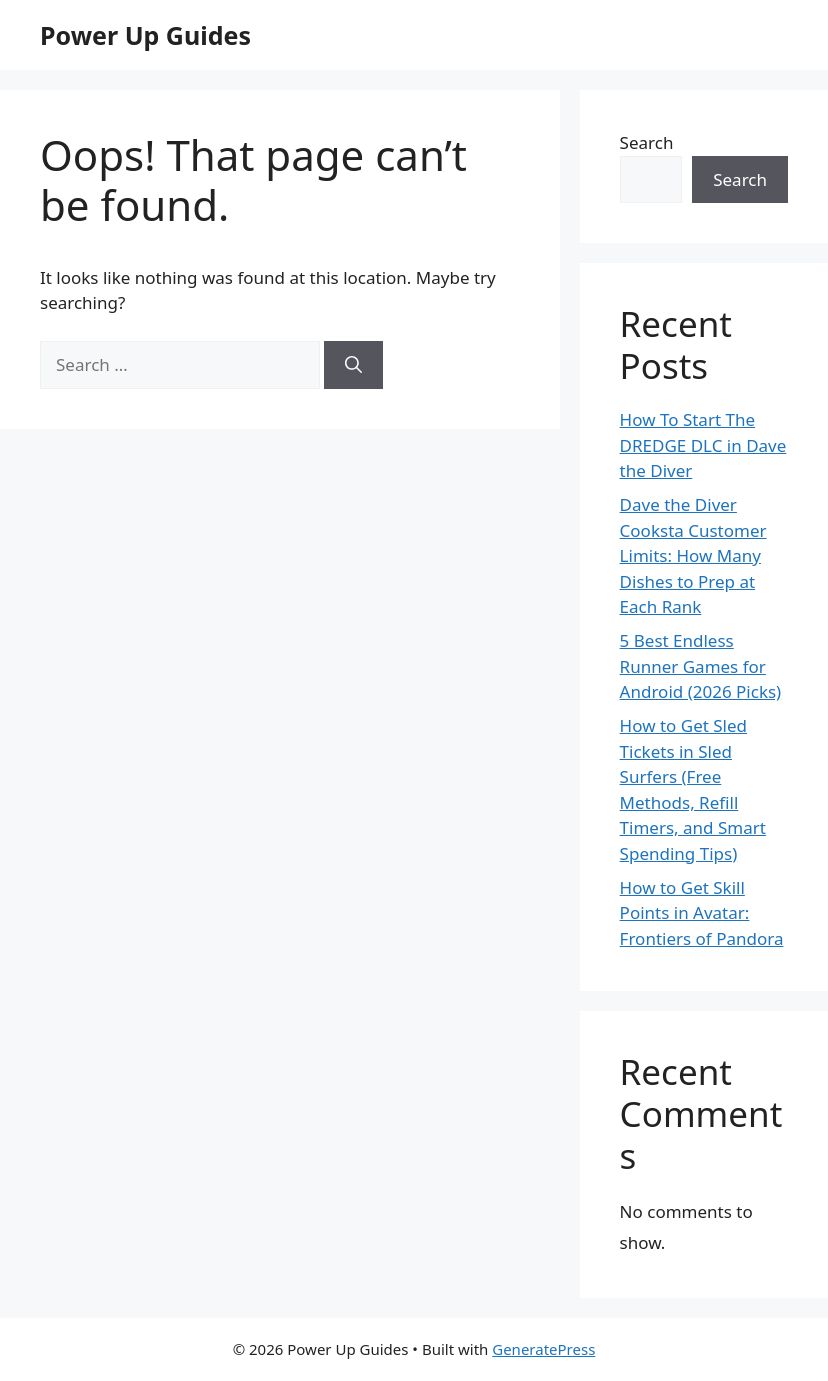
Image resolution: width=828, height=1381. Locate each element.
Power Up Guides (145, 35)
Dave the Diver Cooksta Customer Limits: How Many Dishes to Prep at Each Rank (693, 555)
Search (647, 142)
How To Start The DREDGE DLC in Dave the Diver (703, 445)
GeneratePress (543, 1349)
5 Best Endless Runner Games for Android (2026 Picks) (701, 666)
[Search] (353, 365)
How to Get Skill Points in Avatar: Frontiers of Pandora (702, 913)
